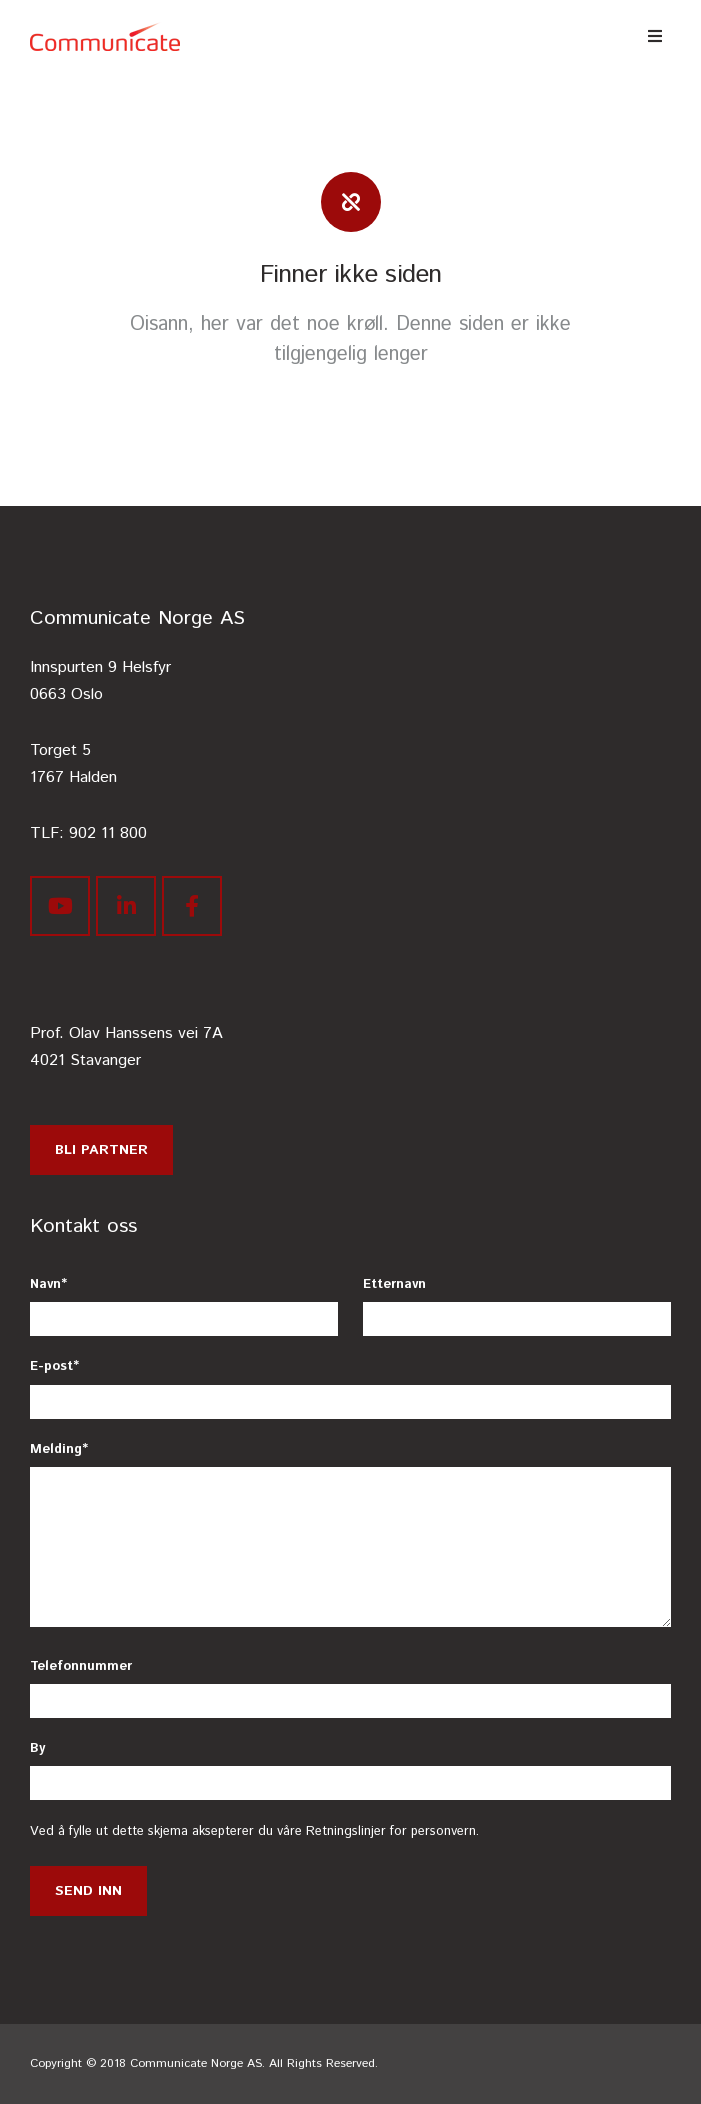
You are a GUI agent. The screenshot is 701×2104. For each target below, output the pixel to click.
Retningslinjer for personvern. (392, 1831)
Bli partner (101, 1150)
